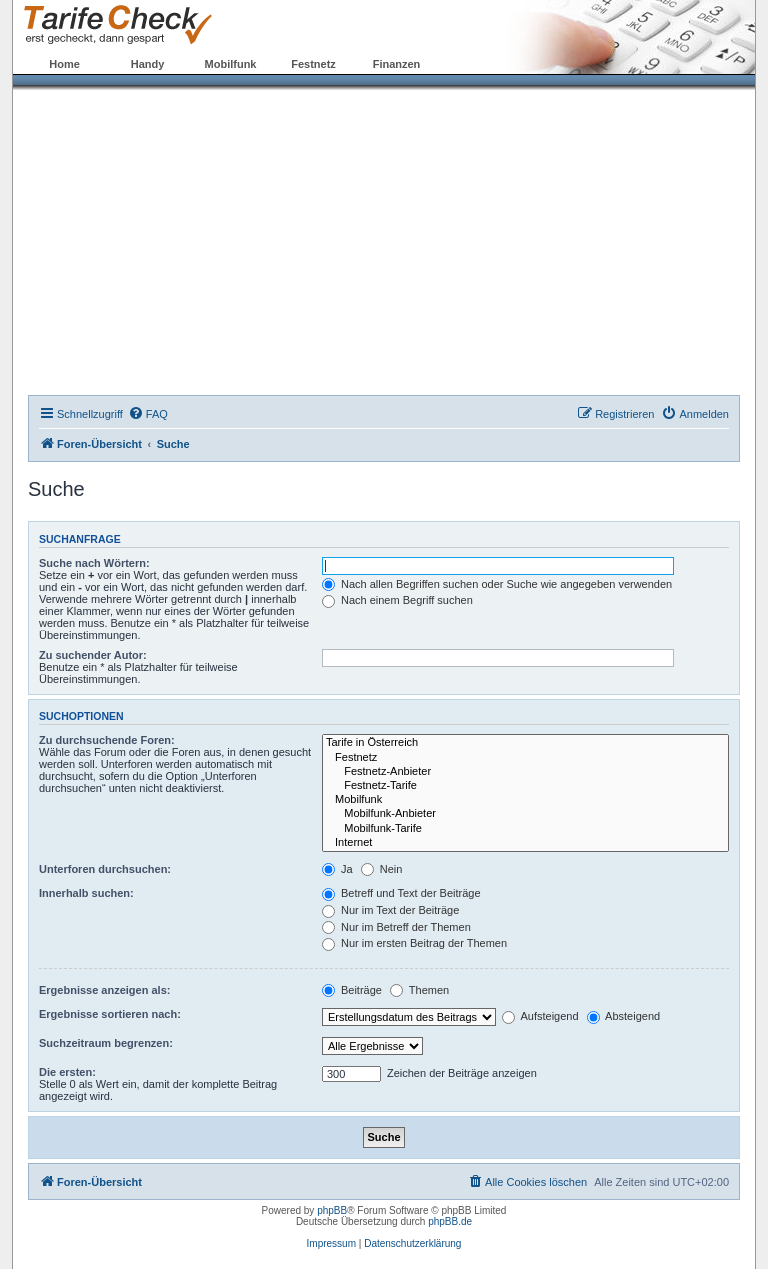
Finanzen (397, 64)
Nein (382, 869)
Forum (479, 64)
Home (64, 64)
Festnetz (313, 64)
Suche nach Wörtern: (94, 563)
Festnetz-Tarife (525, 786)
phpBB (332, 1210)
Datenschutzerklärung (412, 1243)
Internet (525, 843)
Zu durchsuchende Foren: (107, 740)
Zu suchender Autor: (93, 655)
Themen (419, 990)
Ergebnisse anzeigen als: (104, 990)
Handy (148, 64)
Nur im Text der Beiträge (390, 910)
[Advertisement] (384, 245)
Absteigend (624, 1016)
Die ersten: (67, 1072)
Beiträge (352, 990)
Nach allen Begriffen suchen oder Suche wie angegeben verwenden (497, 584)
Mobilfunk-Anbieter (525, 814)
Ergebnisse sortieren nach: (110, 1014)
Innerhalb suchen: (86, 893)
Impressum (331, 1243)
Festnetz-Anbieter (525, 772)
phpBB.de (450, 1221)
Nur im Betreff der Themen (396, 927)
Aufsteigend (540, 1016)
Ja (337, 869)
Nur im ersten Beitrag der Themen (414, 943)
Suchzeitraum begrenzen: (106, 1043)
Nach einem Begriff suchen (397, 600)
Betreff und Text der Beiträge (401, 893)
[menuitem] (148, 414)
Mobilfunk (231, 64)
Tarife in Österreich (525, 743)
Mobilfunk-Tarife (525, 829)
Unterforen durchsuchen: (105, 869)
